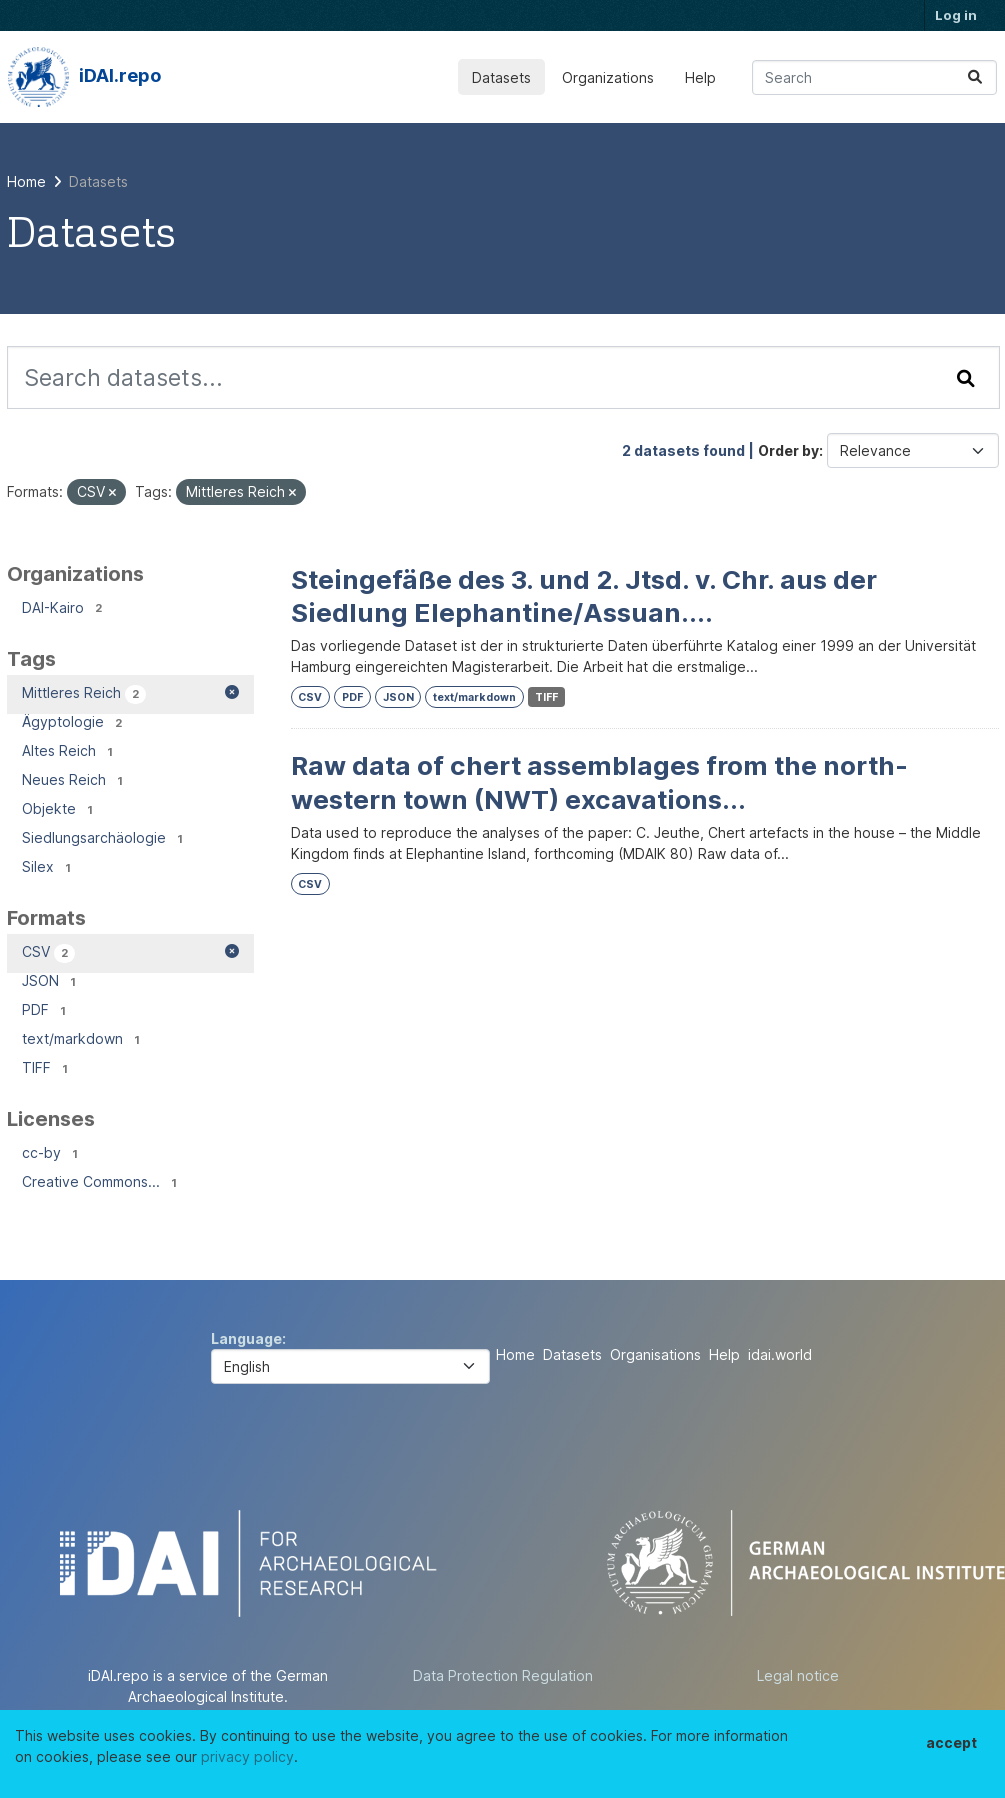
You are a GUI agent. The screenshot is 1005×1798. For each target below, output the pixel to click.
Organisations (655, 1354)
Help (700, 77)
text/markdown (474, 697)
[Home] (26, 181)
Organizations (608, 77)
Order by (788, 450)
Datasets (501, 77)
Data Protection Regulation (503, 1675)
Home (515, 1354)
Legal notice (798, 1675)
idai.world (780, 1354)
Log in (956, 15)
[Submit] (975, 77)
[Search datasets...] (874, 77)
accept (951, 1742)
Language (246, 1338)
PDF (352, 697)
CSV (310, 697)
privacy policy (247, 1756)
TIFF (546, 697)
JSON (398, 697)
